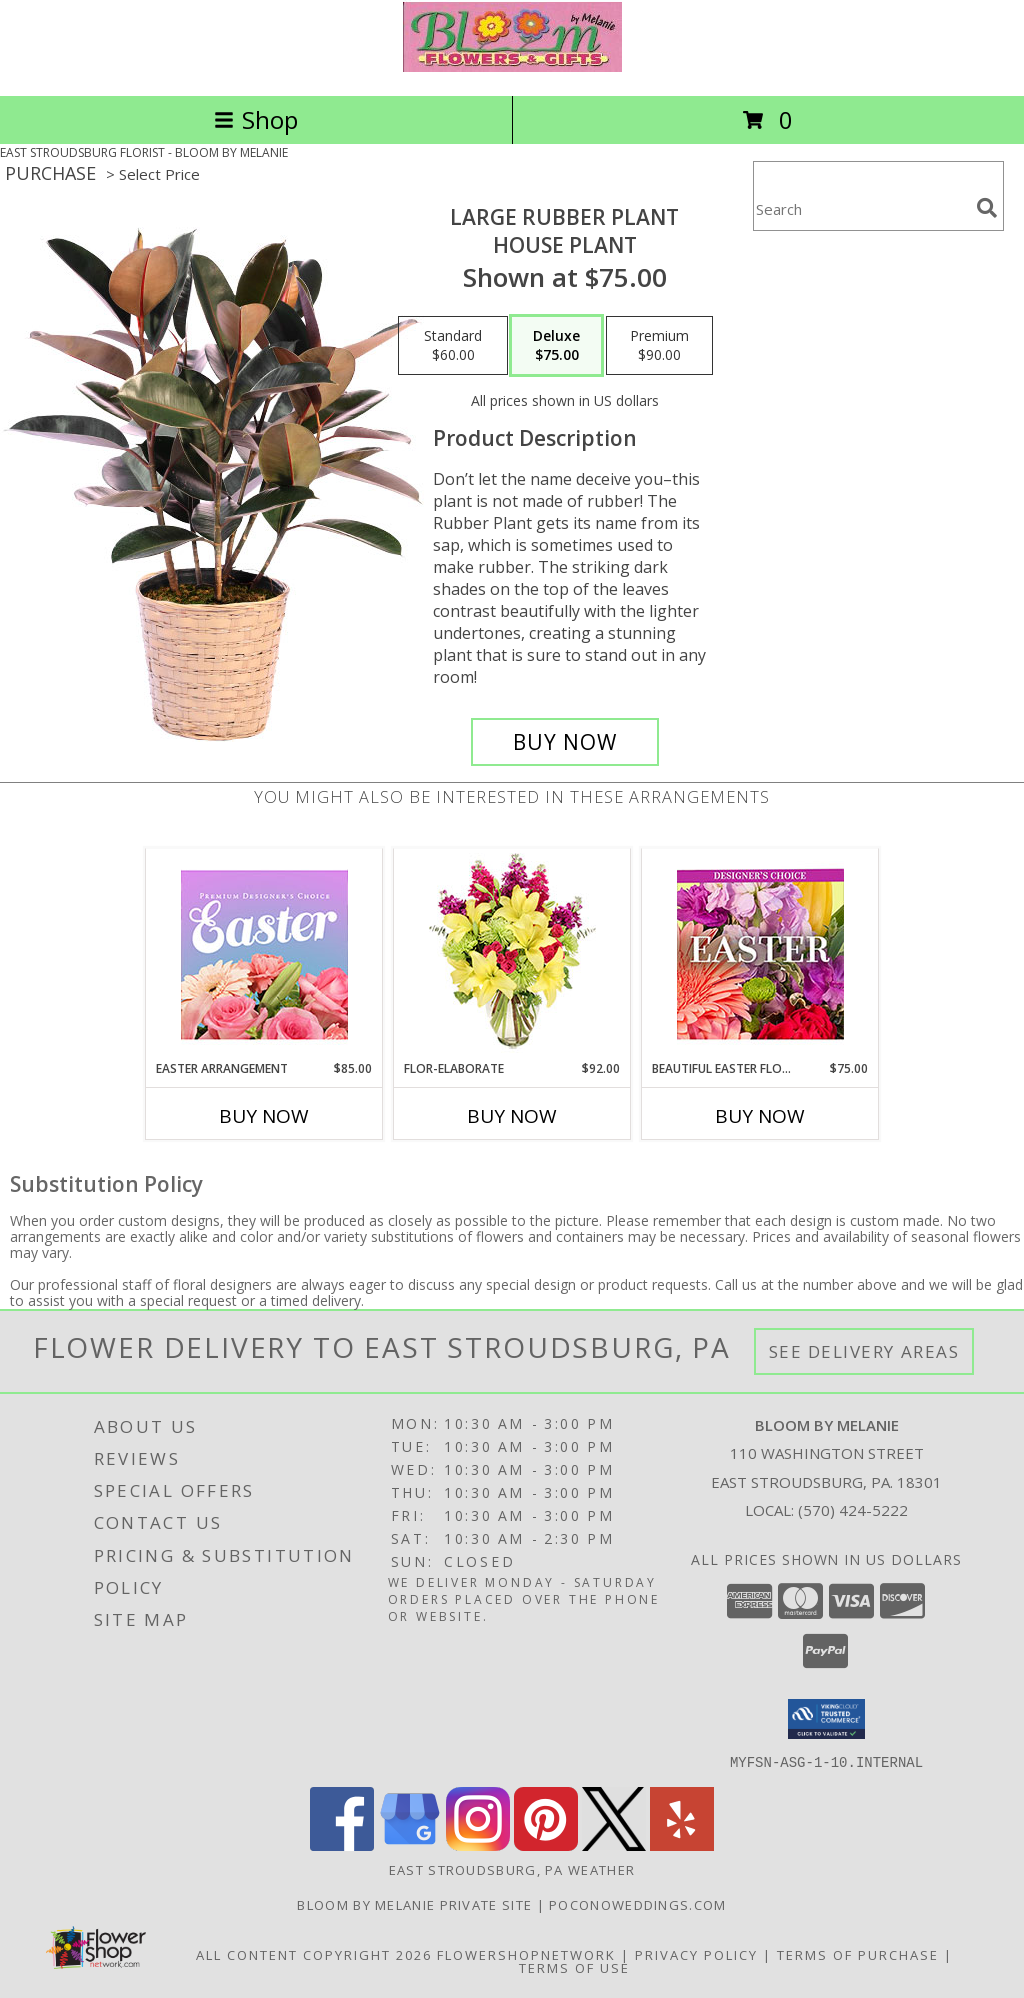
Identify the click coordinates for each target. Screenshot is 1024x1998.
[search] (987, 208)
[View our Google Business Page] (410, 1844)
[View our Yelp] (682, 1844)
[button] (826, 1719)
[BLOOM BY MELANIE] (512, 66)
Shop (256, 119)
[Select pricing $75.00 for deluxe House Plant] (556, 346)
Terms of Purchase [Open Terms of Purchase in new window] (858, 1954)
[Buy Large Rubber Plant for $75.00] (565, 742)
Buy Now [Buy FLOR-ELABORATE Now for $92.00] (512, 1116)
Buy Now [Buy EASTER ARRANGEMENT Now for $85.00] (264, 1116)
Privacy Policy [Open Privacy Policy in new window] (696, 1954)
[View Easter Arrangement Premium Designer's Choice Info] (264, 954)
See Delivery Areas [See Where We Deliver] (864, 1351)
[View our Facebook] (342, 1844)
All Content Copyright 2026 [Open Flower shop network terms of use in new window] (314, 1954)
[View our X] (614, 1844)
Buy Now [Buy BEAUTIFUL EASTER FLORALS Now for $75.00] (760, 1116)
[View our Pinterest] (546, 1844)
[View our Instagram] (478, 1844)
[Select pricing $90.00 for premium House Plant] (659, 346)
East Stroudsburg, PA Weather (512, 1869)
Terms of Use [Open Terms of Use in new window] (574, 1967)
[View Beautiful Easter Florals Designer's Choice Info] (760, 954)
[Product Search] (861, 208)
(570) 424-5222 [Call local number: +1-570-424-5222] (853, 1510)
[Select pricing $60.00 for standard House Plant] (453, 346)
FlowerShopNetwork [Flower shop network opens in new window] (526, 1954)
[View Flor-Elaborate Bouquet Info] (512, 954)
